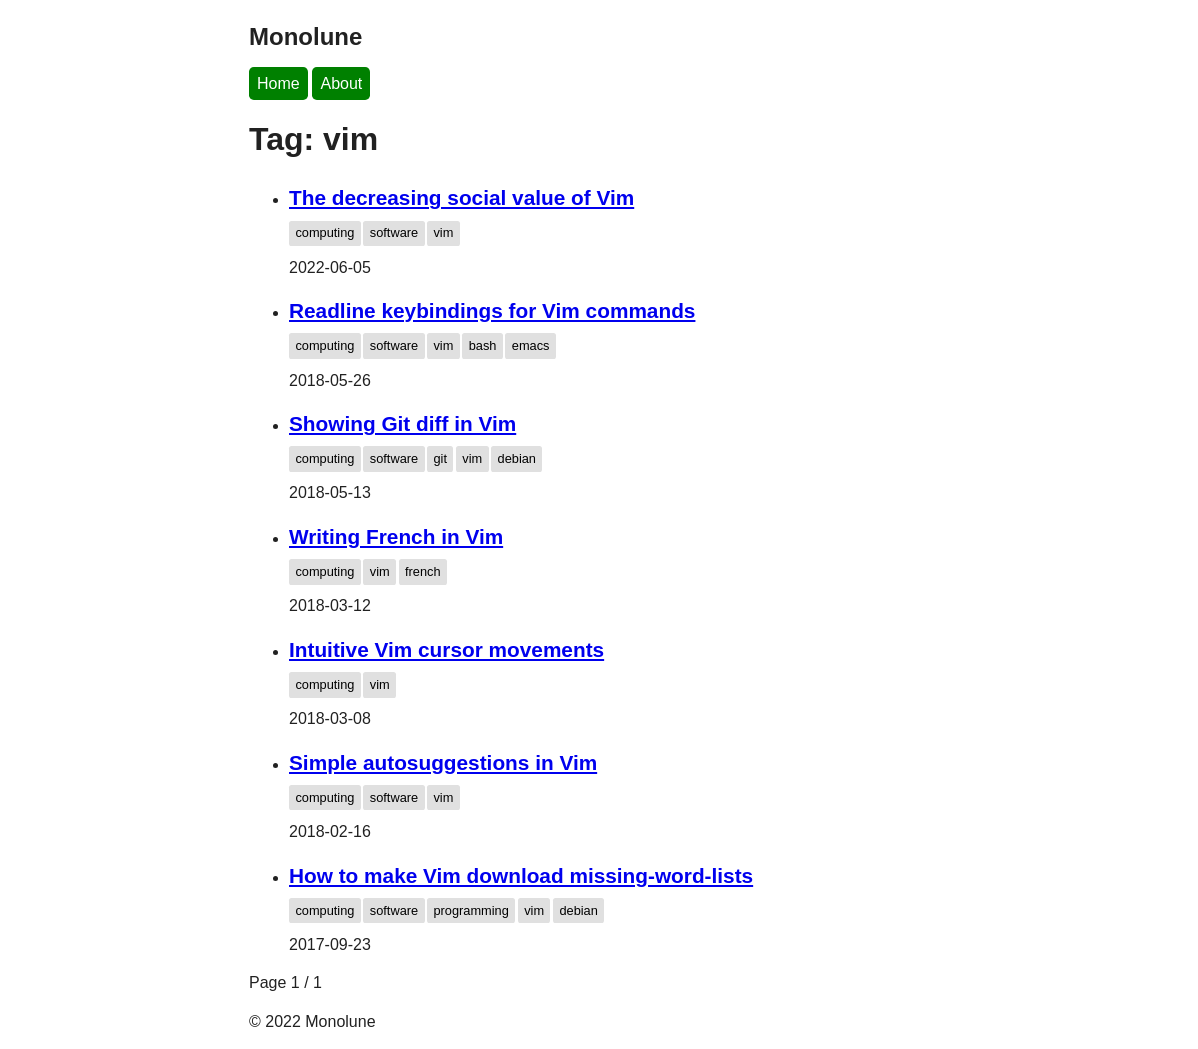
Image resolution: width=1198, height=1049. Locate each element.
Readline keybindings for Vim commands (492, 310)
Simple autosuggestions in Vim (443, 762)
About (341, 83)
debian (517, 458)
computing (324, 232)
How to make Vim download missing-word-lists (521, 875)
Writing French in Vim (396, 536)
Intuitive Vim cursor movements (446, 649)
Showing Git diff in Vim (402, 423)
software (394, 232)
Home (278, 83)
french (423, 571)
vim (443, 232)
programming (470, 910)
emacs (531, 345)
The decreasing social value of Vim (461, 197)
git (440, 458)
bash (483, 345)
